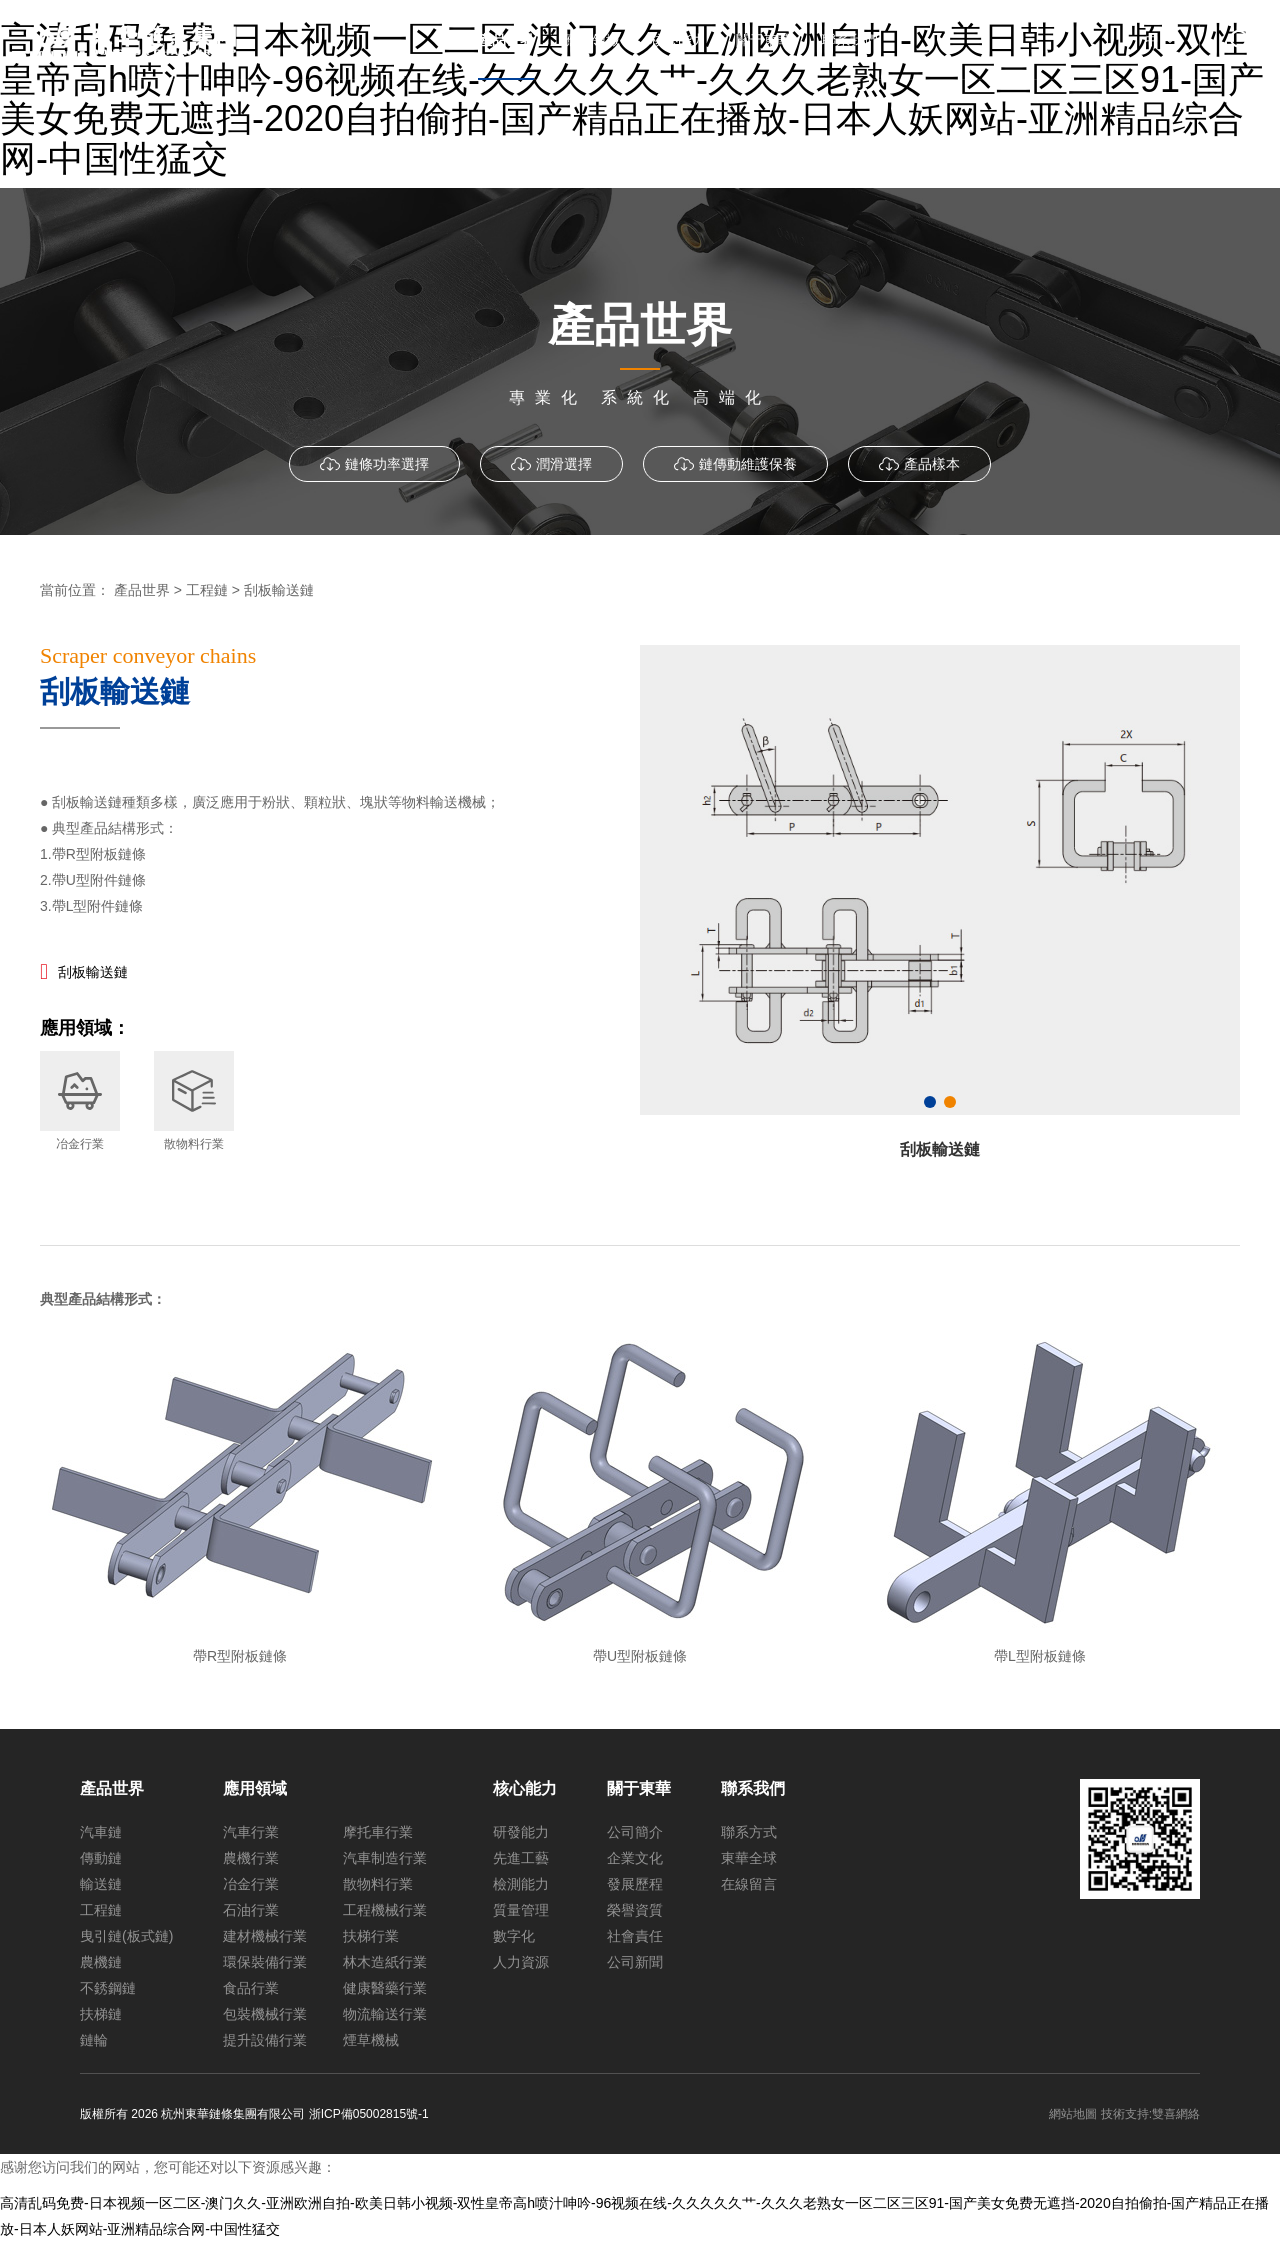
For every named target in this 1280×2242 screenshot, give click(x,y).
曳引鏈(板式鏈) (126, 1936)
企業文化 (635, 1858)
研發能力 (521, 1832)
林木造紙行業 (385, 1962)
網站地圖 (1073, 2114)
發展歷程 (635, 1884)
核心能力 (525, 1788)
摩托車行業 (378, 1832)
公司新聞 (635, 1962)
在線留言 (749, 1884)
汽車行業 (251, 1832)
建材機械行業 (265, 1936)
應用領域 (255, 1788)
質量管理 (521, 1910)
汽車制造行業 (385, 1858)
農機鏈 (101, 1962)
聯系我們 (753, 1788)
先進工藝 (521, 1858)
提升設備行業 (265, 2040)
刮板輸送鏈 (93, 972)
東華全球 (749, 1858)
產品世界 (112, 1788)
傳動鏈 (101, 1858)
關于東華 (639, 1788)
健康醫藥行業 (385, 1988)
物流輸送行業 (385, 2014)
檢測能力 (521, 1884)
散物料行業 (378, 1884)
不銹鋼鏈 (108, 1988)
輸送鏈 (101, 1884)
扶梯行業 (371, 1936)
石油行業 (251, 1910)
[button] (930, 1102)
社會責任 (635, 1936)
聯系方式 (749, 1832)
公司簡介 (635, 1832)
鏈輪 (94, 2040)
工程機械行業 (385, 1910)
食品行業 (251, 1988)
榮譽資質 (635, 1910)
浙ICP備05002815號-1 (369, 2114)
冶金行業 (251, 1884)
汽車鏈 (101, 1832)
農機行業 (251, 1858)
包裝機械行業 (265, 2014)
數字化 (514, 1936)
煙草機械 (371, 2040)
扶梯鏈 (101, 2014)
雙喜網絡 (1176, 2114)
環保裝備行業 (265, 1962)
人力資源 (521, 1962)
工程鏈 (101, 1910)
